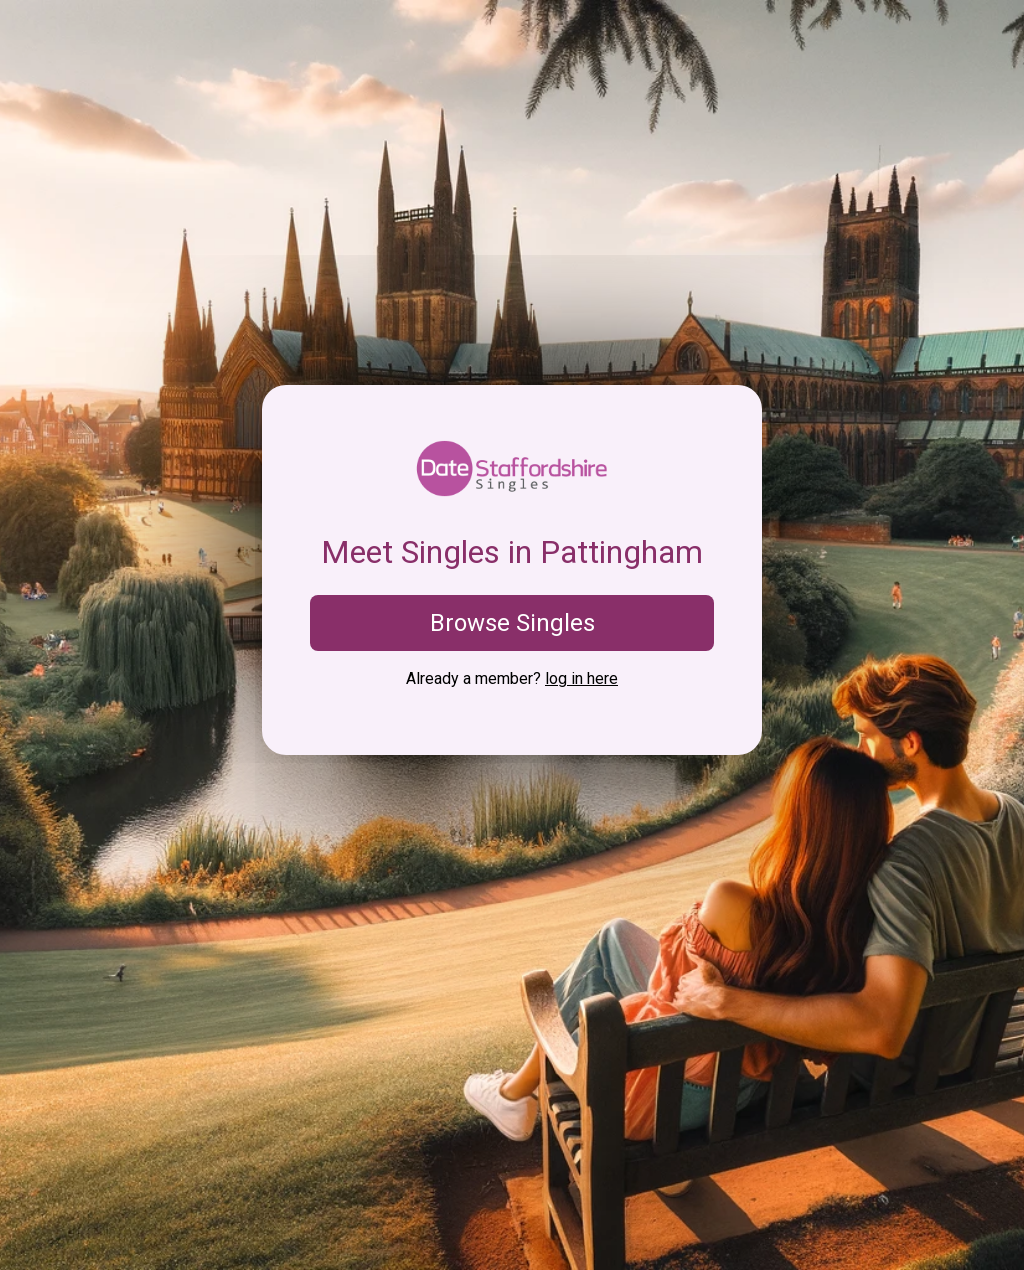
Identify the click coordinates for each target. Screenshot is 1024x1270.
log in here (581, 678)
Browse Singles (512, 623)
